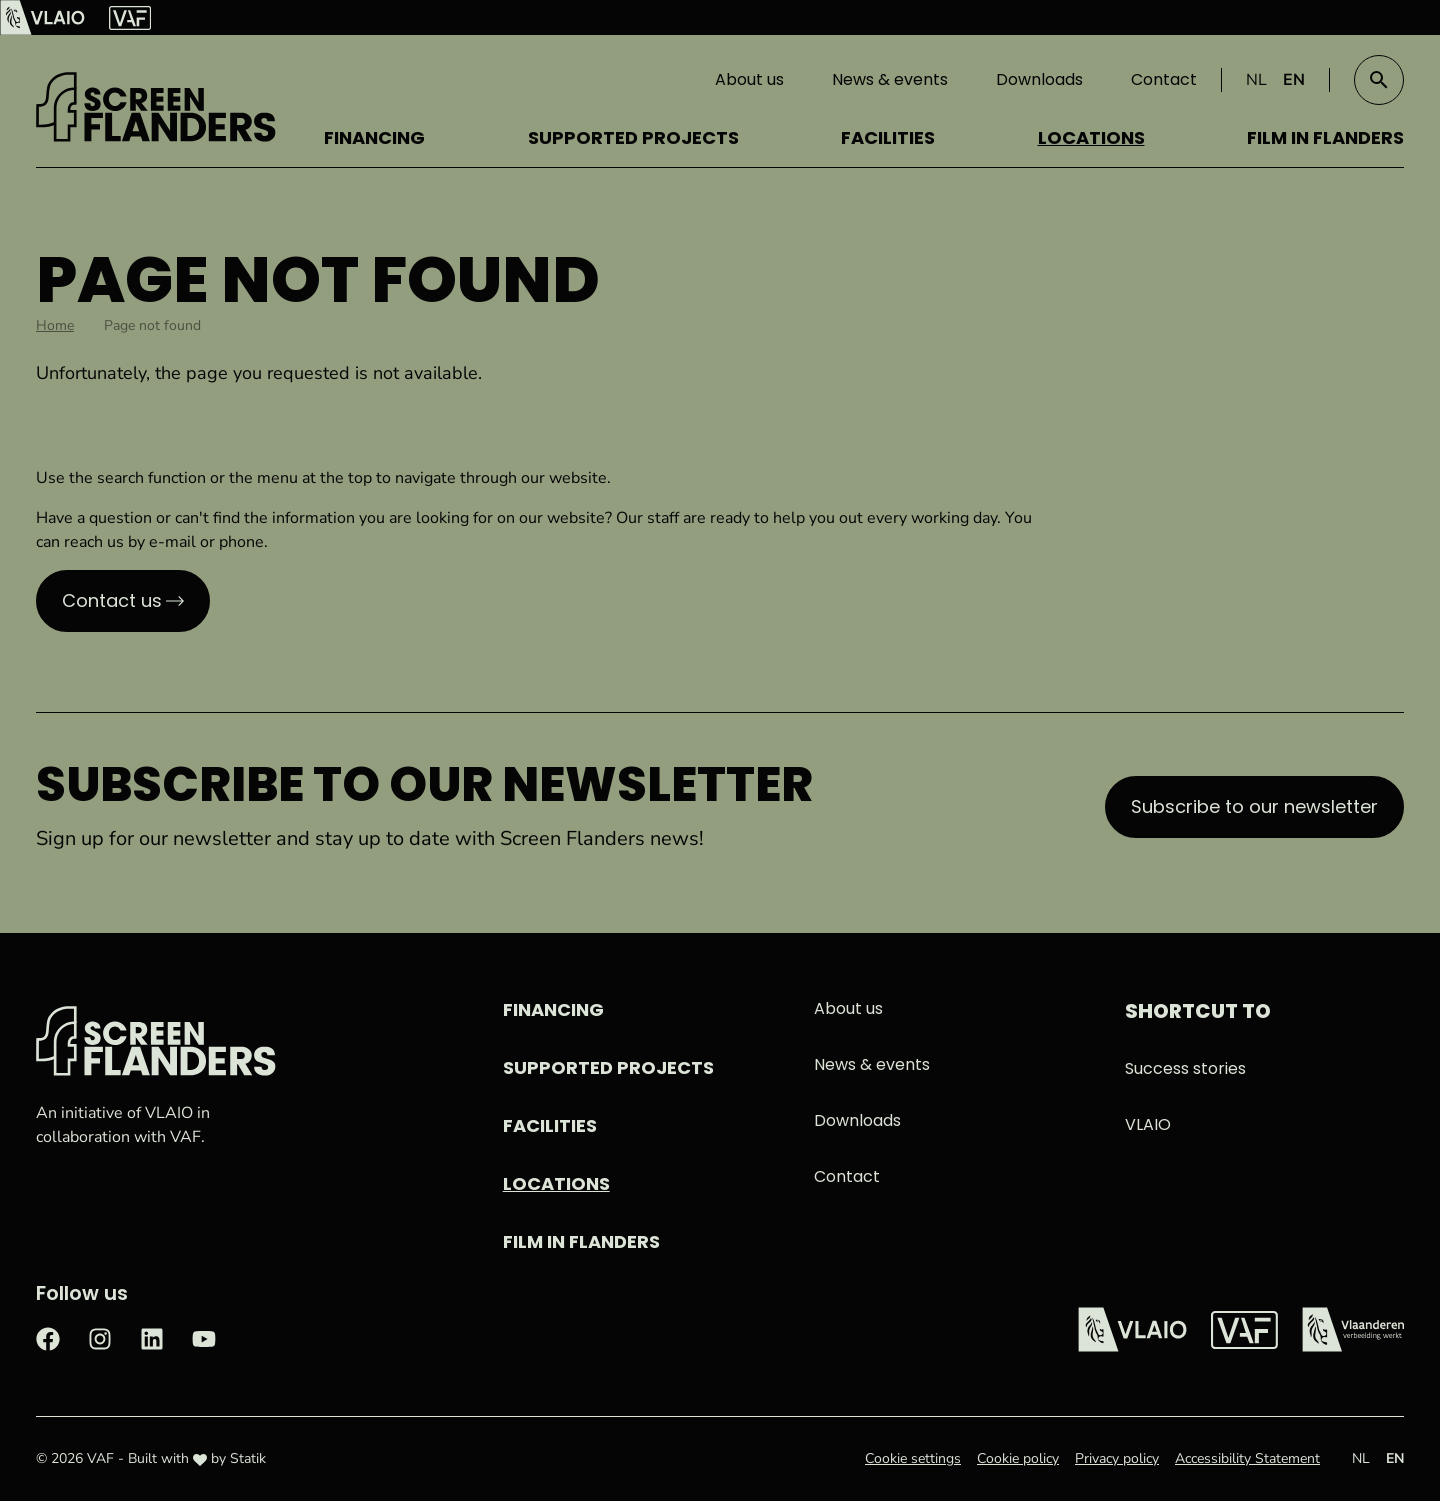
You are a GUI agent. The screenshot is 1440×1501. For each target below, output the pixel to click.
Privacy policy (1117, 1458)
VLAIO (1148, 1124)
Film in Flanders (1325, 137)
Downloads (1039, 79)
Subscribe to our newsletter (1254, 806)
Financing (374, 137)
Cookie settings (913, 1458)
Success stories (1185, 1068)
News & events (890, 79)
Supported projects (633, 137)
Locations (1091, 137)
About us (749, 79)
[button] (1379, 80)
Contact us (112, 600)
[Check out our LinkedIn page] (152, 1337)
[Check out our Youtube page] (204, 1337)
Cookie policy (1018, 1458)
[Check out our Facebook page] (48, 1337)
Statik (248, 1458)
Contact (1164, 79)
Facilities (888, 137)
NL (1256, 80)
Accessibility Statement (1247, 1458)
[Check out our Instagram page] (100, 1337)
